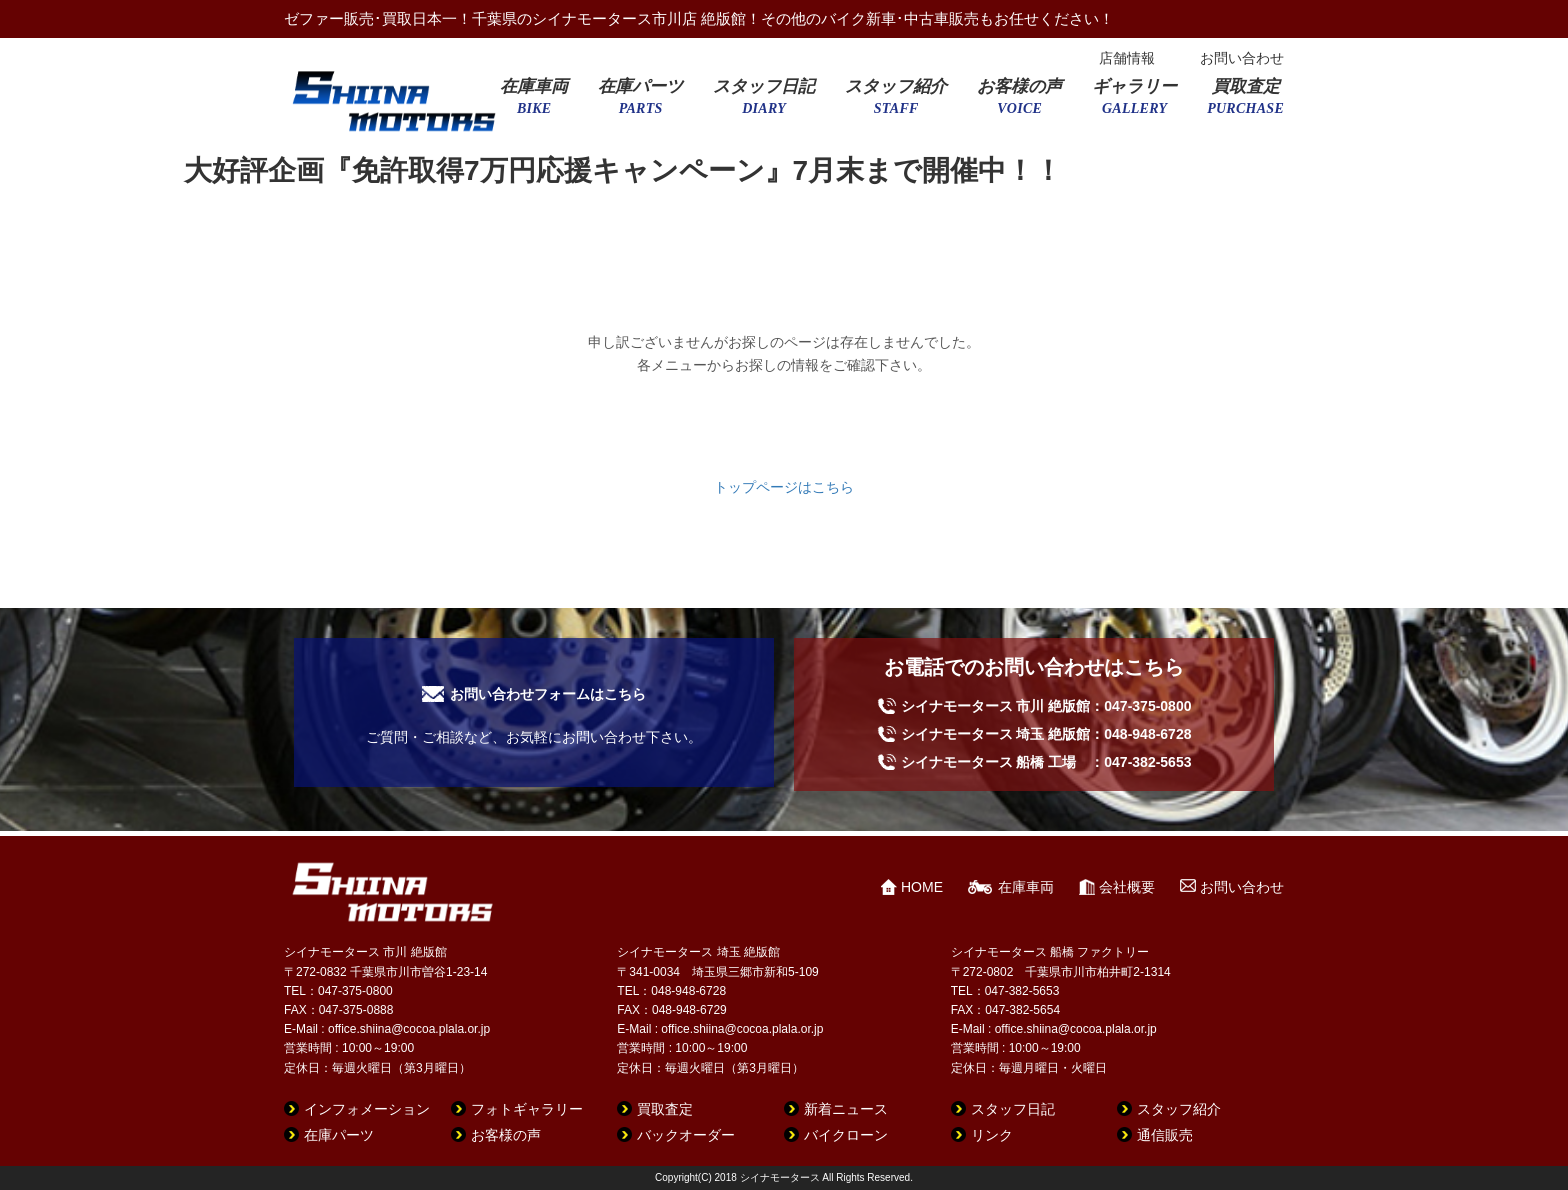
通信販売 (1165, 1135)
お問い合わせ (1242, 58)
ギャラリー (1134, 103)
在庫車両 (534, 103)
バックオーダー (686, 1135)
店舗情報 (1127, 58)
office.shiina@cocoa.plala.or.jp (409, 1029)
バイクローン (846, 1135)
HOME (922, 887)
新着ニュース (846, 1109)
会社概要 (1127, 887)
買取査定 (1245, 103)
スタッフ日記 (764, 103)
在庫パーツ (640, 103)
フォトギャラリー (527, 1109)
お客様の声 (1019, 103)
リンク (992, 1135)
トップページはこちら (784, 487)
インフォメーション (367, 1109)
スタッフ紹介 (896, 103)
